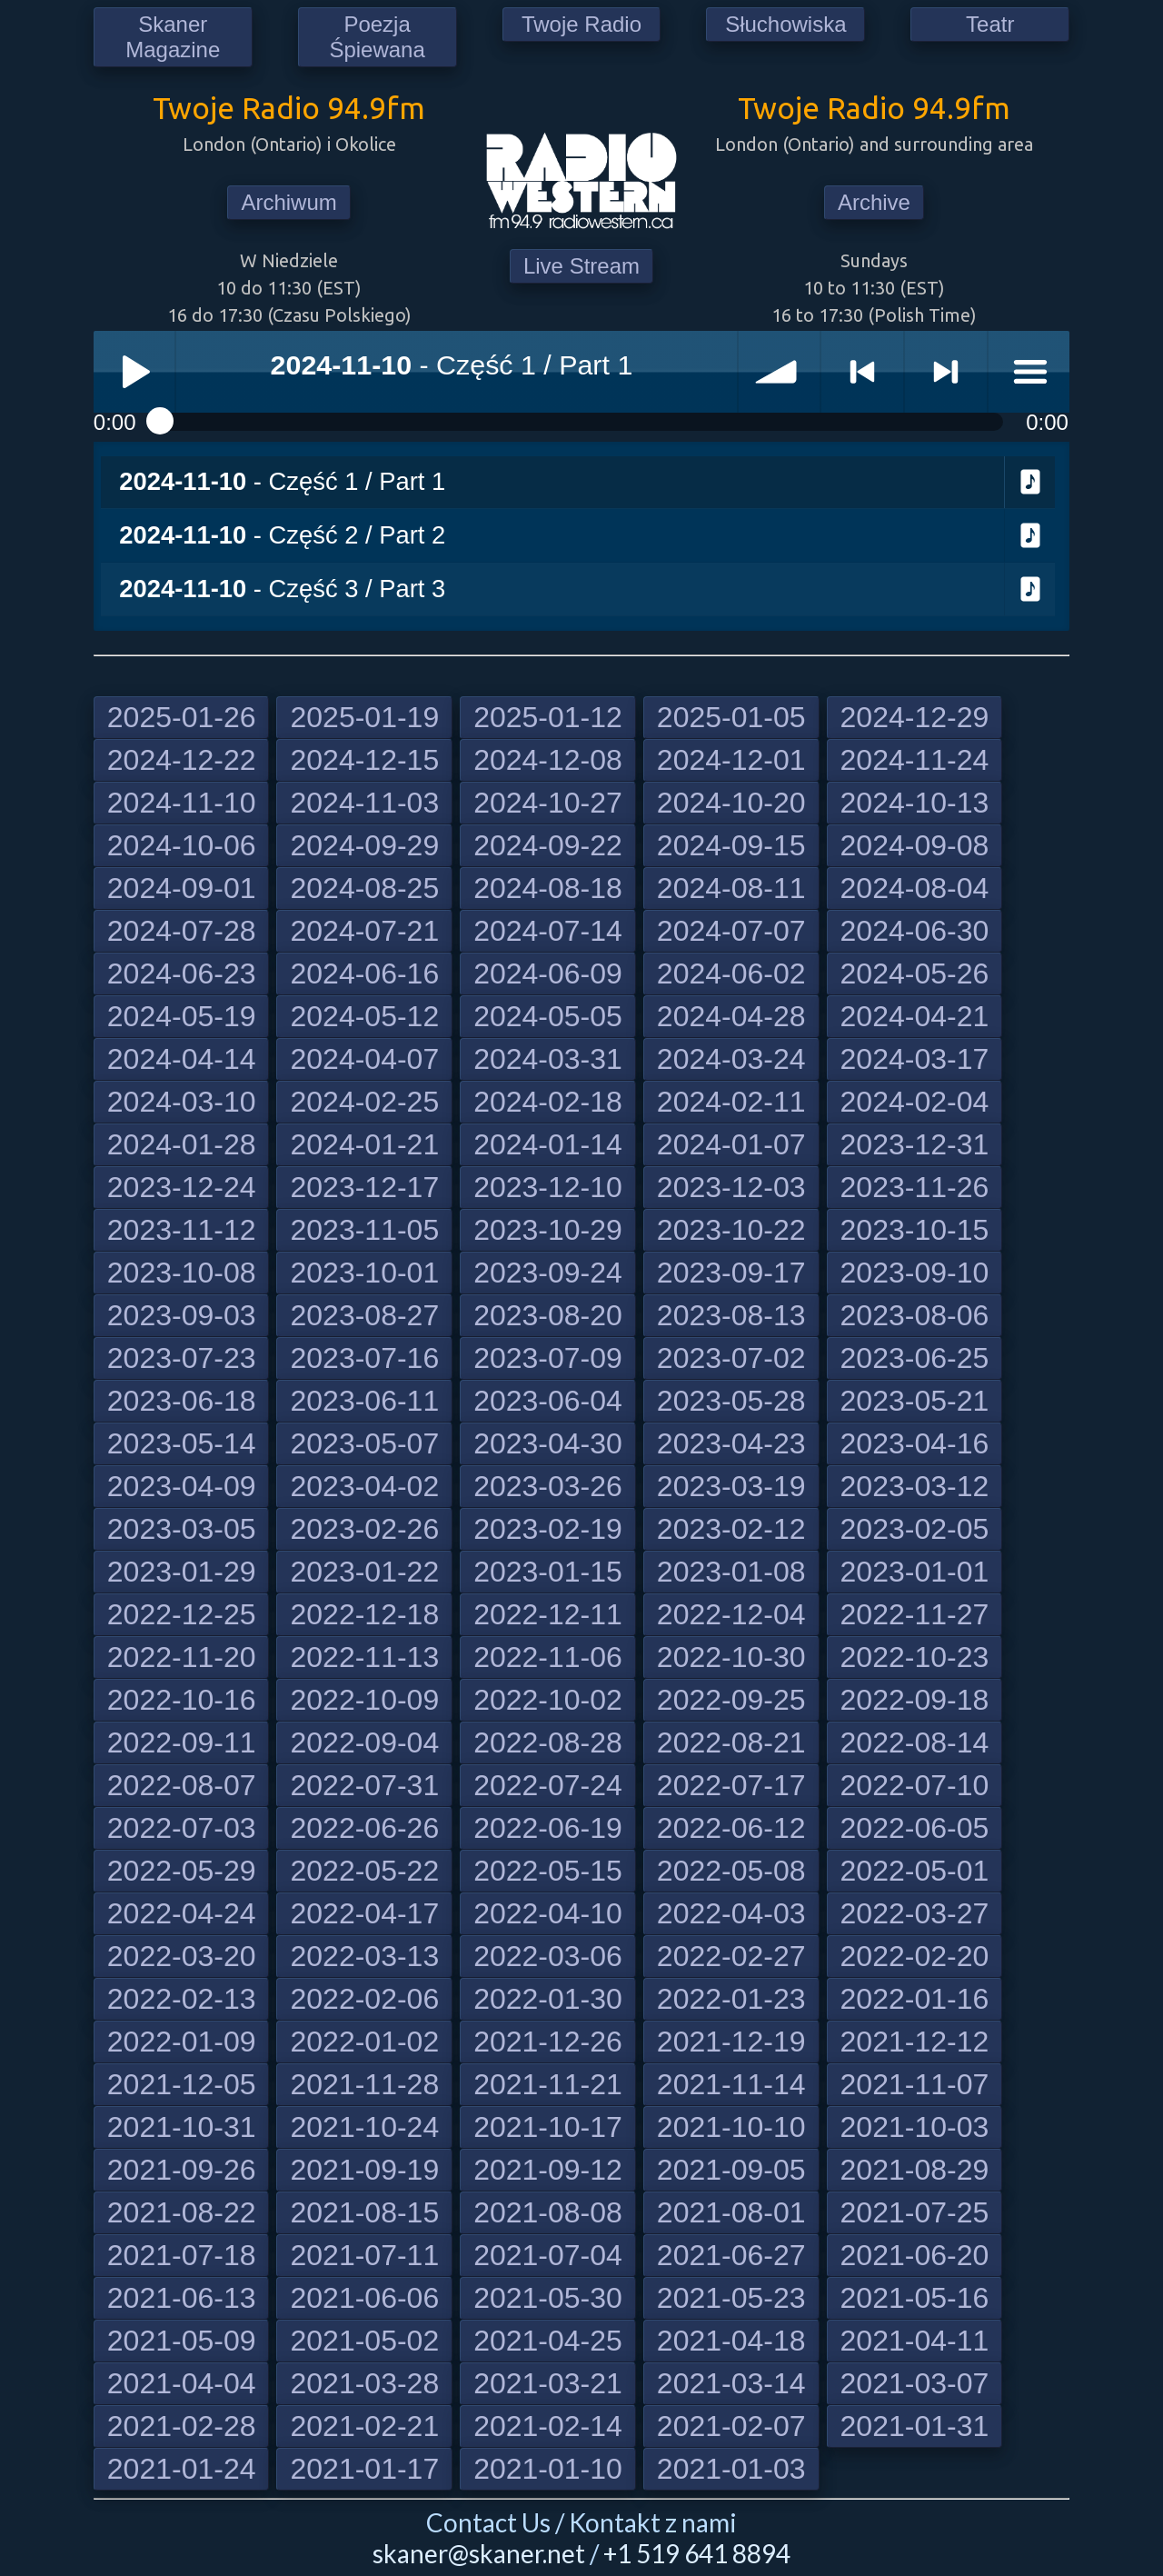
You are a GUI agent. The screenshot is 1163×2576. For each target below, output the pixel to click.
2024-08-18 (547, 888)
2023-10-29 (547, 1229)
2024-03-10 (181, 1101)
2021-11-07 (914, 2084)
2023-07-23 (181, 1358)
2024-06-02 (731, 973)
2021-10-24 (364, 2127)
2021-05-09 (181, 2340)
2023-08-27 (364, 1315)
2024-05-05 (547, 1016)
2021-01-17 (364, 2468)
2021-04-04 (181, 2383)
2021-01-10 (547, 2468)
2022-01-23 (731, 1998)
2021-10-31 (181, 2127)
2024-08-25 (364, 888)
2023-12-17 (364, 1187)
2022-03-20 (181, 1956)
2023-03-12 (914, 1486)
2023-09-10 (914, 1272)
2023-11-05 (364, 1229)
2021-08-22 (181, 2212)
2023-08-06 (914, 1315)
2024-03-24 (731, 1059)
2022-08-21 (731, 1742)
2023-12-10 (547, 1187)
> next (946, 372)
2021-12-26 (547, 2041)
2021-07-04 (547, 2255)
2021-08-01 (731, 2212)
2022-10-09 (364, 1699)
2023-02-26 (364, 1529)
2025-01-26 (181, 717)
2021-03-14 (731, 2383)
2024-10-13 (914, 802)
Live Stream (581, 266)
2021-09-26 (181, 2169)
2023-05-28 (731, 1400)
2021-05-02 (364, 2340)
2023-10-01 (364, 1272)
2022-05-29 (181, 1870)
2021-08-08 (547, 2212)
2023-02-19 (547, 1529)
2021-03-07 (914, 2383)
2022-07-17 (731, 1785)
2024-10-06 (181, 845)
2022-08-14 (914, 1742)
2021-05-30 (547, 2297)
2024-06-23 (181, 973)
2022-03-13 (364, 1956)
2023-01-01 (914, 1571)
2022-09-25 (731, 1699)
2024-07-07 (731, 930)
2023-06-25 (914, 1358)
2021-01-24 (181, 2468)
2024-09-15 (731, 845)
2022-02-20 (914, 1956)
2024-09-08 (914, 845)
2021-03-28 (364, 2383)
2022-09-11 (181, 1742)
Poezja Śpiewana (376, 37)
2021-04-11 (914, 2340)
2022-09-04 (364, 1742)
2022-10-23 (914, 1657)
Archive (874, 202)
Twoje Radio (581, 24)
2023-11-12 (181, 1229)
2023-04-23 (731, 1443)
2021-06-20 (914, 2255)
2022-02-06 (364, 1998)
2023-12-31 (914, 1144)
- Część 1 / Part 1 (282, 481)
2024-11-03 (364, 802)
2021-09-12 (547, 2169)
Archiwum (288, 202)
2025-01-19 (364, 717)
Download (1030, 482)
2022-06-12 (731, 1828)
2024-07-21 (364, 930)
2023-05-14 (181, 1443)
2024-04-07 (364, 1059)
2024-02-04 (914, 1101)
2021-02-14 (547, 2426)
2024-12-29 (914, 717)
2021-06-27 (731, 2255)
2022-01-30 (547, 1998)
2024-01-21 (364, 1144)
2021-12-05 (181, 2084)
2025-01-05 (731, 717)
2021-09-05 (731, 2169)
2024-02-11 (731, 1101)
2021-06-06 (364, 2297)
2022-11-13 (364, 1657)
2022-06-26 (364, 1828)
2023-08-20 (547, 1315)
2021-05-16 (914, 2297)
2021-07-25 (914, 2212)
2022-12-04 (731, 1614)
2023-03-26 (547, 1486)
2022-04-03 (731, 1913)
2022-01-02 (364, 2041)
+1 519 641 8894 (696, 2553)
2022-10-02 (547, 1699)
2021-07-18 (181, 2255)
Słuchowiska (785, 24)
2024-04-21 (914, 1016)
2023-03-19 (731, 1486)
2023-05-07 (364, 1443)
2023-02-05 (914, 1529)
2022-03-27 (914, 1913)
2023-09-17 (731, 1272)
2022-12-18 (364, 1614)
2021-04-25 (547, 2340)
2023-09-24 (547, 1272)
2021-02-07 (731, 2426)
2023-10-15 (914, 1229)
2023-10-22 (731, 1229)
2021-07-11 (364, 2255)
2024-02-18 (547, 1101)
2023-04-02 (364, 1486)
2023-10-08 (181, 1272)
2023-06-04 (547, 1400)
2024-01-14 (547, 1144)
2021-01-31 (914, 2426)
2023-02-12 (731, 1529)
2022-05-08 (731, 1870)
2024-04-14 (181, 1059)
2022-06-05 (914, 1828)
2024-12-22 (181, 760)
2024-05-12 (364, 1016)
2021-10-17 (547, 2127)
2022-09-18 (914, 1699)
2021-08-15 (364, 2212)
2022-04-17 (364, 1913)
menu (1029, 372)
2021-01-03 (731, 2468)
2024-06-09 (547, 973)
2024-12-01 (731, 760)
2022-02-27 (731, 1956)
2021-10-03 (914, 2127)
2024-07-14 (547, 930)
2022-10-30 (731, 1657)
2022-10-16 (181, 1699)
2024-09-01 (181, 888)
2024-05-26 (914, 973)
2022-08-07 (181, 1785)
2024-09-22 (547, 845)
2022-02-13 (181, 1998)
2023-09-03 (181, 1315)
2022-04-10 (547, 1913)
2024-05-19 (181, 1016)
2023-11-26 (914, 1187)
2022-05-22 (364, 1870)
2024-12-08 (547, 760)
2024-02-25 (364, 1101)
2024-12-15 (364, 760)
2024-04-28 (731, 1016)
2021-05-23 (731, 2297)
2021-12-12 (914, 2041)
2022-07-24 (547, 1785)
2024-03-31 (547, 1059)
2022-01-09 (181, 2041)
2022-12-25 (181, 1614)
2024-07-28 (181, 930)
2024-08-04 (914, 888)
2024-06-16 (364, 973)
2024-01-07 (731, 1144)
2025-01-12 (547, 717)
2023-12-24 (181, 1187)
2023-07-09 (547, 1358)
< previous (862, 372)
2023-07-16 (364, 1358)
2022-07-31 (364, 1785)
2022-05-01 (914, 1870)
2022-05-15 (547, 1870)
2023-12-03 (731, 1187)
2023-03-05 (181, 1529)
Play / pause (134, 372)
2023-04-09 (181, 1486)
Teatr (990, 24)
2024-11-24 (914, 760)
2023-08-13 (731, 1315)
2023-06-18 (181, 1400)
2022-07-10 (914, 1785)
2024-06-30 (914, 930)
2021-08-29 (914, 2169)
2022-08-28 (547, 1742)
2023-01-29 (181, 1571)
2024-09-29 (364, 845)
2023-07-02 (731, 1358)
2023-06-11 (364, 1400)
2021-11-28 (364, 2084)
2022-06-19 (547, 1828)
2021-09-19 (364, 2169)
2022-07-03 (181, 1828)
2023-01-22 (364, 1571)
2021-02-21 (364, 2426)
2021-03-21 (547, 2383)
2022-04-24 (181, 1913)
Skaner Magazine (172, 37)
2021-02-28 (181, 2426)
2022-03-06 (547, 1956)
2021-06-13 (181, 2297)
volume (779, 372)
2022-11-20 (181, 1657)
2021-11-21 (547, 2084)
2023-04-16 (914, 1443)
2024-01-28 (181, 1144)
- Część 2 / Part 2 (282, 535)
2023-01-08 (731, 1571)
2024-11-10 (181, 802)
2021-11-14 (731, 2084)
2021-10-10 (731, 2127)
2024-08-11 (731, 888)
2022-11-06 (547, 1657)
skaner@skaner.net (479, 2553)
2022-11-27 (914, 1614)
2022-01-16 (914, 1998)
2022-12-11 (547, 1614)
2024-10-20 (731, 802)
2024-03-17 (914, 1059)
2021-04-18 (731, 2340)
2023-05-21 (914, 1400)
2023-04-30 (547, 1443)
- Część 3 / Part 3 (282, 588)
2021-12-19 (731, 2041)
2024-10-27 (547, 802)
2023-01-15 (547, 1571)
